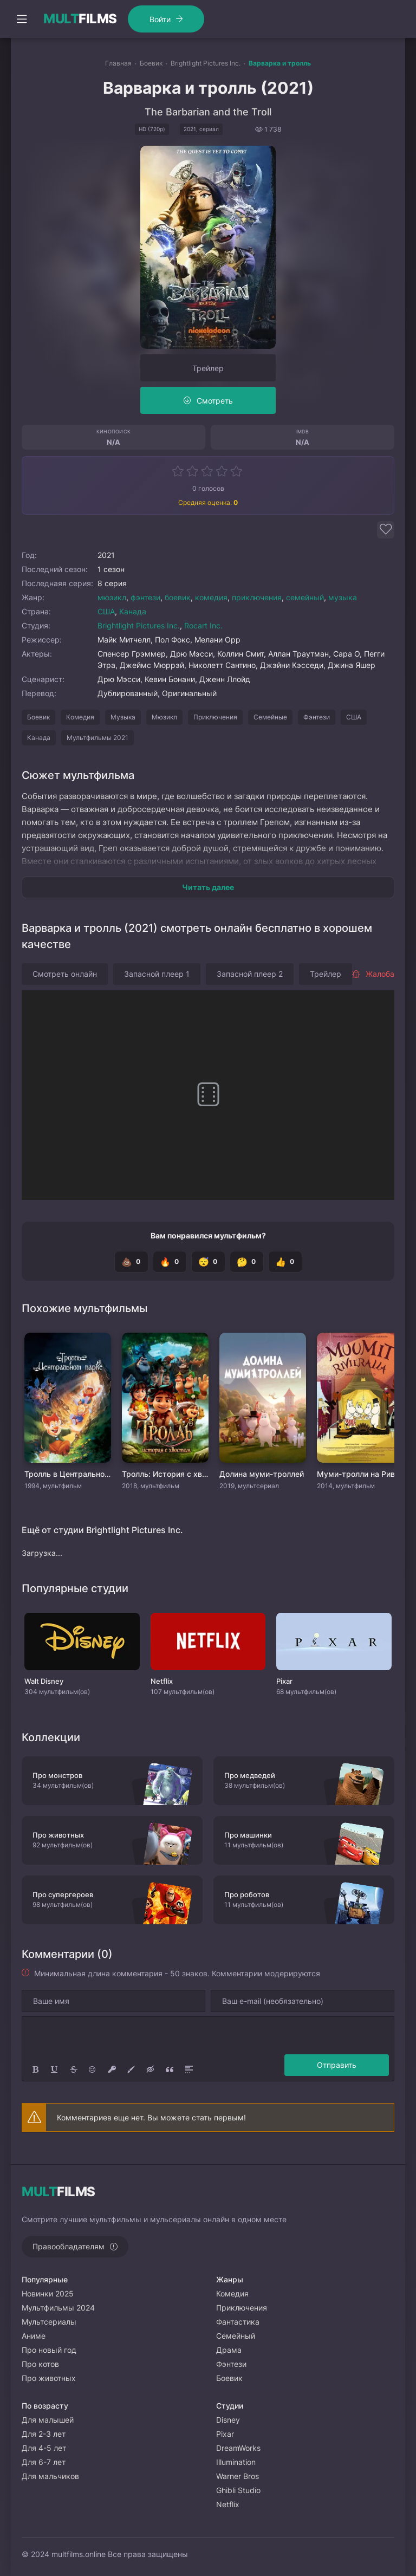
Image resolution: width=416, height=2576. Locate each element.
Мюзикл (164, 717)
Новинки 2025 (48, 2293)
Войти (160, 19)
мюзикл (112, 597)
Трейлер (208, 368)
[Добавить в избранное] (386, 529)
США (106, 611)
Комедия (80, 717)
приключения (257, 597)
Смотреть (215, 400)
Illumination (236, 2462)
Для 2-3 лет (44, 2433)
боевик (178, 597)
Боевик (38, 717)
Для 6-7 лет (44, 2462)
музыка (342, 597)
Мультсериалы (49, 2321)
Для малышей (48, 2419)
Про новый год (49, 2349)
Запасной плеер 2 (250, 973)
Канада (132, 611)
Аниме (34, 2335)
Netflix (227, 2504)
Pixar (225, 2433)
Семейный (235, 2335)
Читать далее (208, 887)
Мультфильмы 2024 (58, 2307)
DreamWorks (238, 2447)
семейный (305, 597)
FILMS (80, 19)
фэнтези (145, 597)
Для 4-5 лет (44, 2447)
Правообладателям (68, 2246)
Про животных (49, 2378)
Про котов (40, 2364)
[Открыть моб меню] (21, 19)
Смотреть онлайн (64, 973)
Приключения (215, 717)
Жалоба (373, 973)
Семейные (270, 717)
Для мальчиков (50, 2476)
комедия (211, 597)
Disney (228, 2419)
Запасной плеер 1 (157, 973)
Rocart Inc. (203, 625)
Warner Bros (237, 2476)
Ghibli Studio (238, 2490)
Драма (229, 2349)
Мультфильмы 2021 (97, 738)
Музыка (122, 717)
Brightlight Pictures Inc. (139, 625)
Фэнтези (316, 717)
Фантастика (237, 2321)
